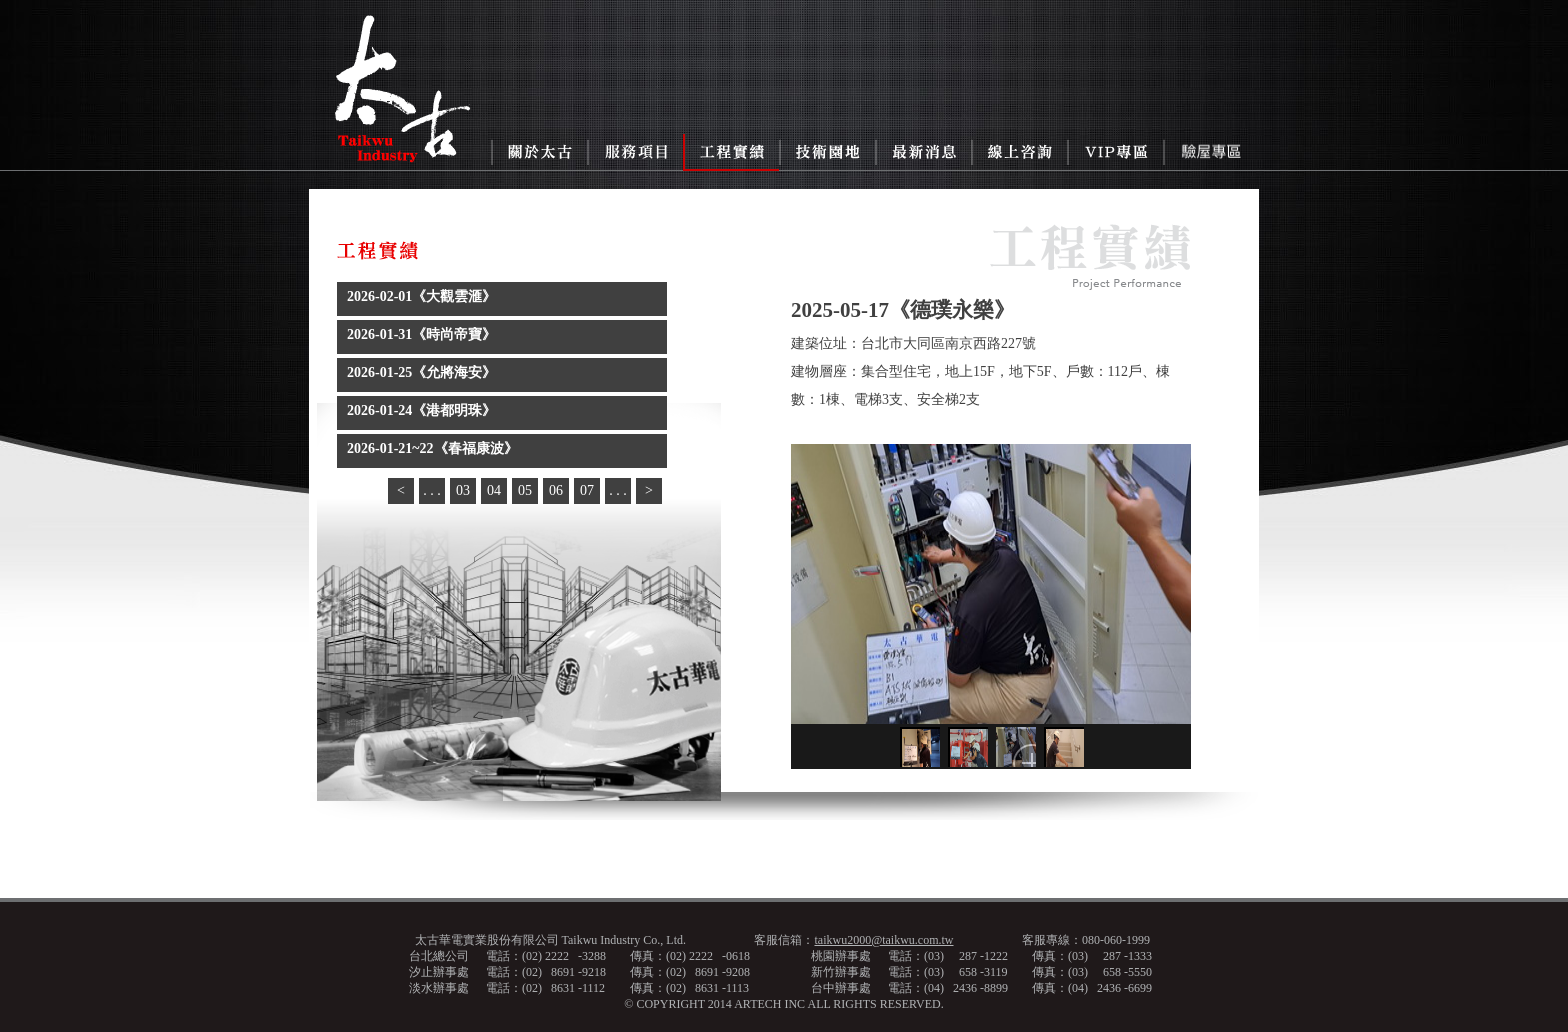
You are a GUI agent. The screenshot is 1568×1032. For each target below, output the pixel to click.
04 (494, 490)
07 (587, 490)
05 (525, 490)
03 (463, 490)
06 (556, 490)
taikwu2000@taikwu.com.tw (883, 940)
